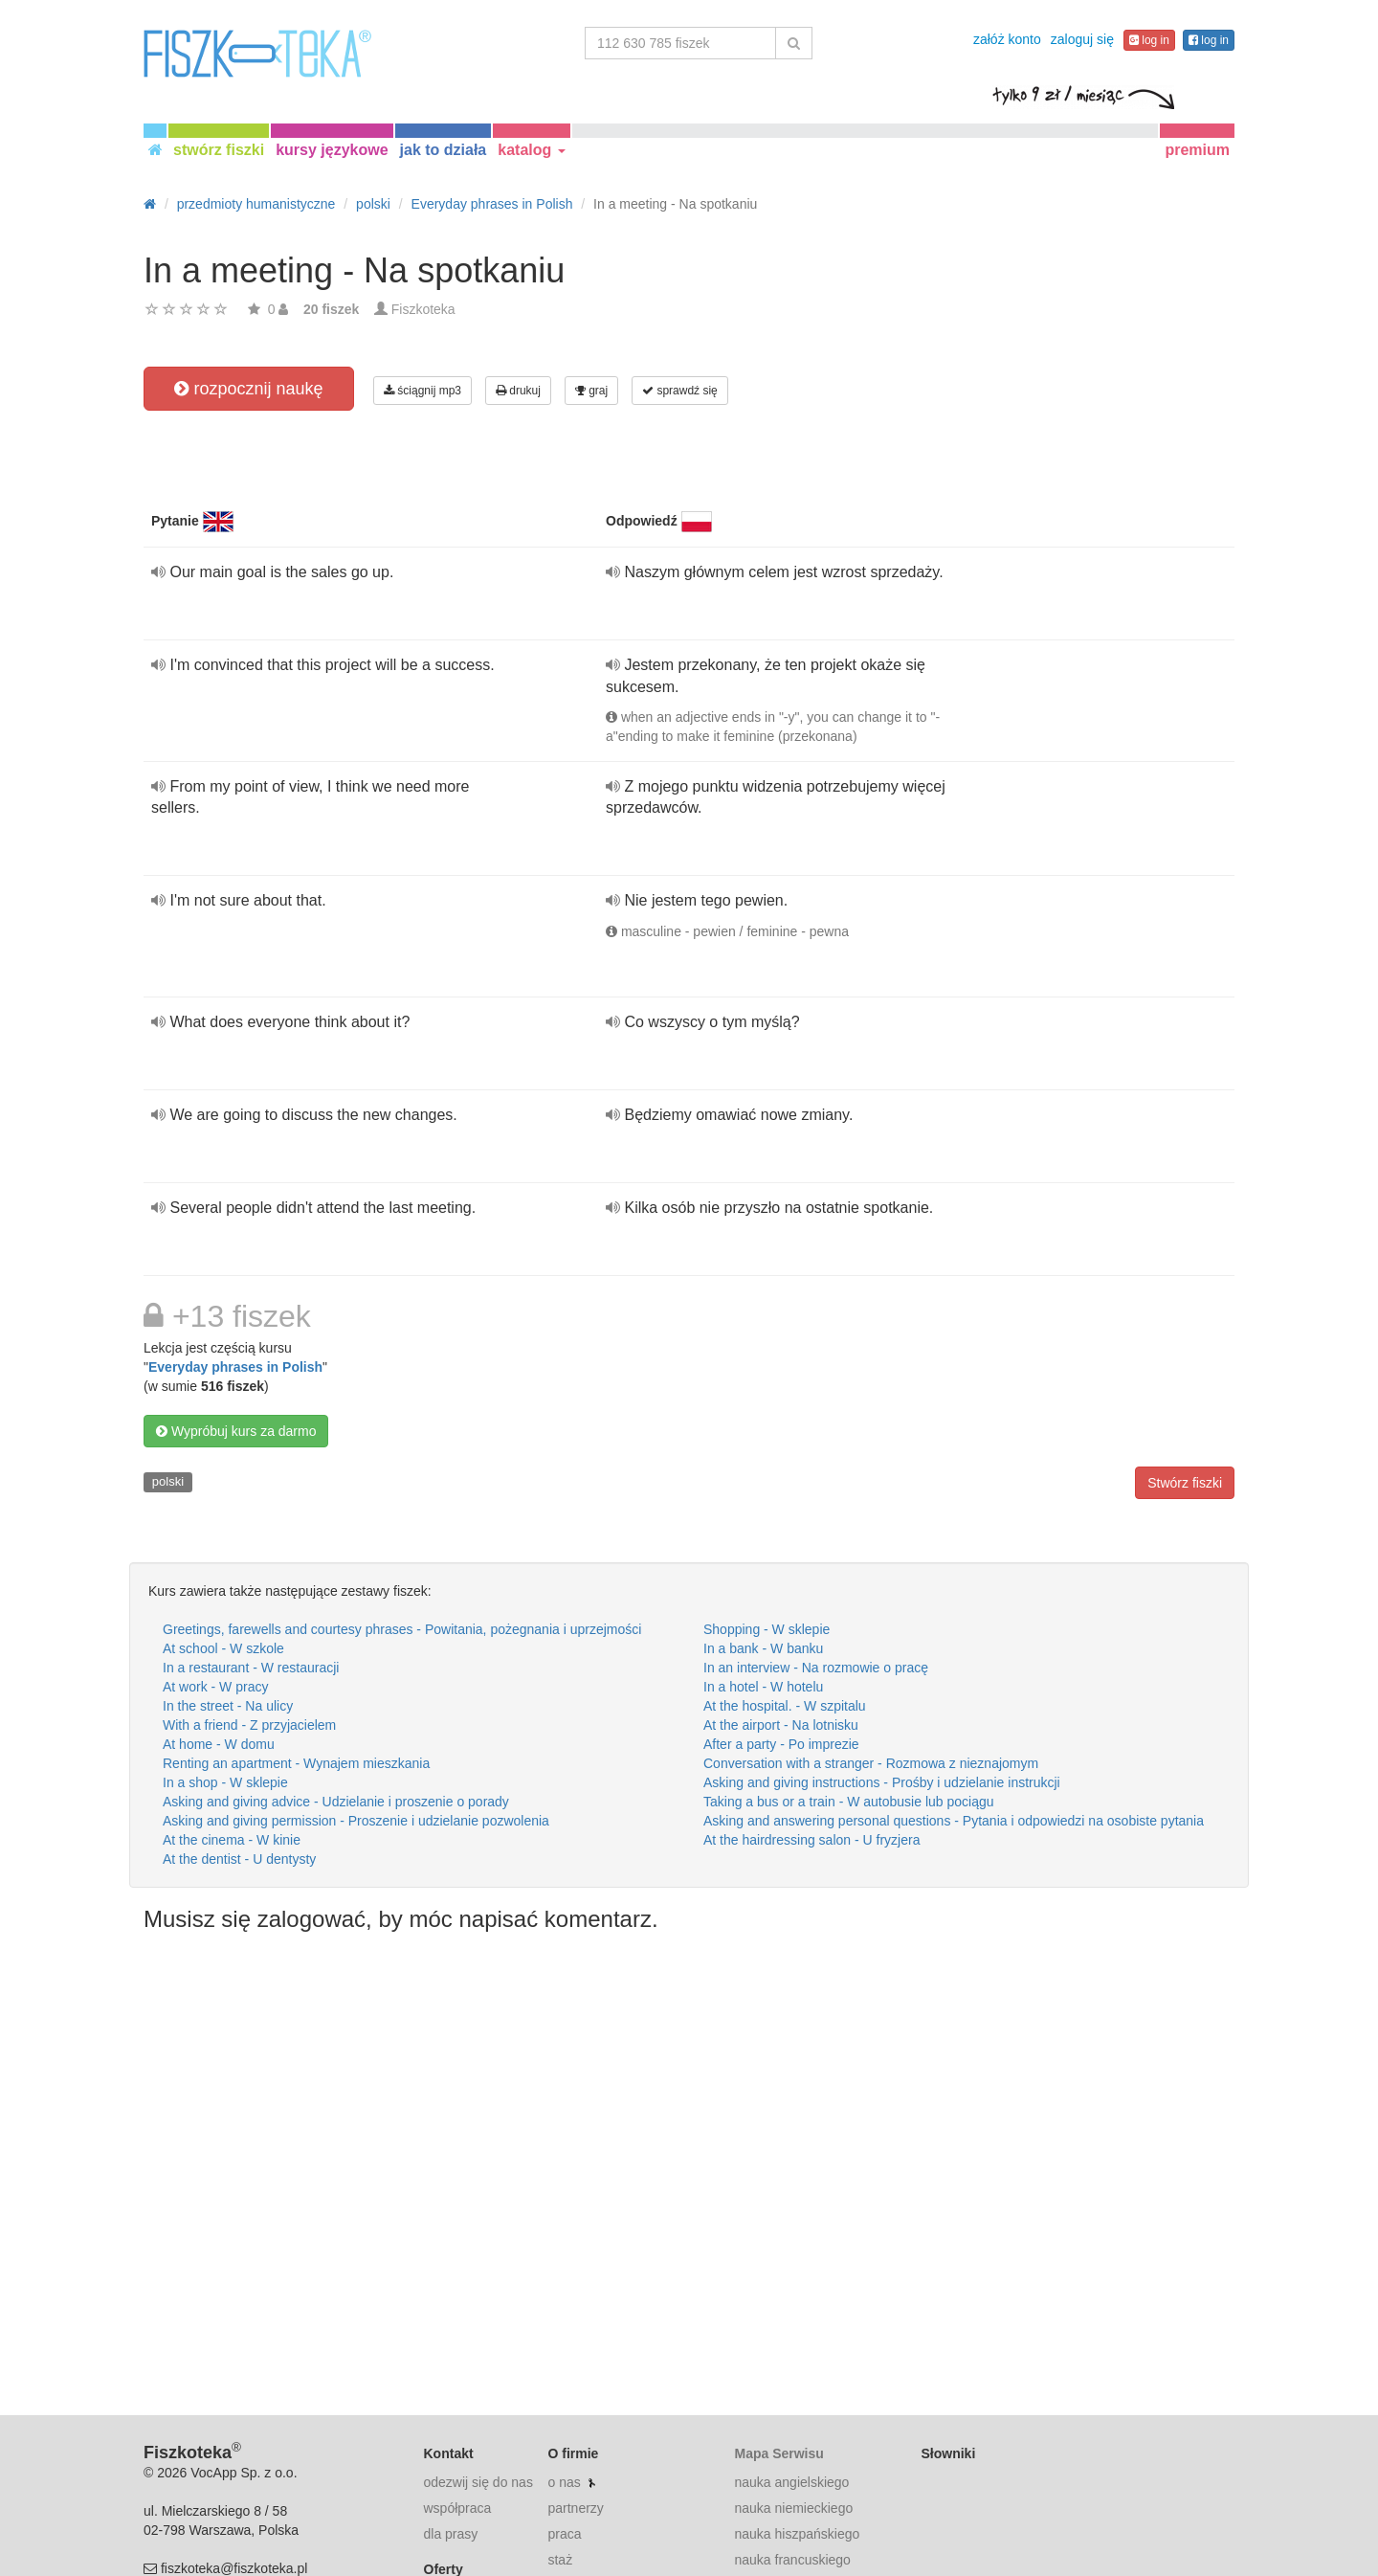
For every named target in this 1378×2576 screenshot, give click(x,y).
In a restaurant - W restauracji (251, 1667)
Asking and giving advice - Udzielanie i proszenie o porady (336, 1801)
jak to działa (443, 150)
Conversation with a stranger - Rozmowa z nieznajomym (870, 1763)
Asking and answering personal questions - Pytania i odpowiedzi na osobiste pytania (953, 1820)
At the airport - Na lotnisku (780, 1725)
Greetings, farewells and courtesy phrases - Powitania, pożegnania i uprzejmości (402, 1629)
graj (591, 390)
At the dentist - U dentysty (239, 1859)
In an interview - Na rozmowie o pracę (815, 1667)
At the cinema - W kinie (231, 1840)
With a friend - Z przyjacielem (249, 1725)
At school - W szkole (223, 1648)
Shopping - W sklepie (766, 1629)
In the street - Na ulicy (228, 1706)
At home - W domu (219, 1744)
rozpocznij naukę (248, 388)
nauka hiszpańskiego (796, 2534)
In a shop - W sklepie (225, 1782)
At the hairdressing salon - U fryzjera (811, 1840)
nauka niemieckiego (793, 2508)
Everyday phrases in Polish (235, 1367)
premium (1197, 150)
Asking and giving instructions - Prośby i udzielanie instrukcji (881, 1782)
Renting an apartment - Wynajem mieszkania (296, 1763)
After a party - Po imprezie (781, 1744)
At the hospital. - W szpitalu (784, 1706)
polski (168, 1481)
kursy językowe (332, 150)
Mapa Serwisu (778, 2453)
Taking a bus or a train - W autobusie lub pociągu (848, 1801)
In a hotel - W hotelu (763, 1686)
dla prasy (451, 2534)
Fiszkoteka (423, 309)
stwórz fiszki (218, 150)
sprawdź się (680, 390)
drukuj (518, 390)
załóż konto (1007, 39)
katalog (531, 150)
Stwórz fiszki (1184, 1482)
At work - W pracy (215, 1686)
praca (564, 2534)
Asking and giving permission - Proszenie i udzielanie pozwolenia (356, 1820)
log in (1149, 40)
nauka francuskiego (792, 2559)
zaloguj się (1082, 39)
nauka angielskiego (791, 2482)
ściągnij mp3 (422, 390)
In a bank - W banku (763, 1648)
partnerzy (575, 2508)
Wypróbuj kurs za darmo (236, 1431)
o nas (563, 2482)
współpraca (458, 2508)
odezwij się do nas (478, 2482)
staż (559, 2559)
